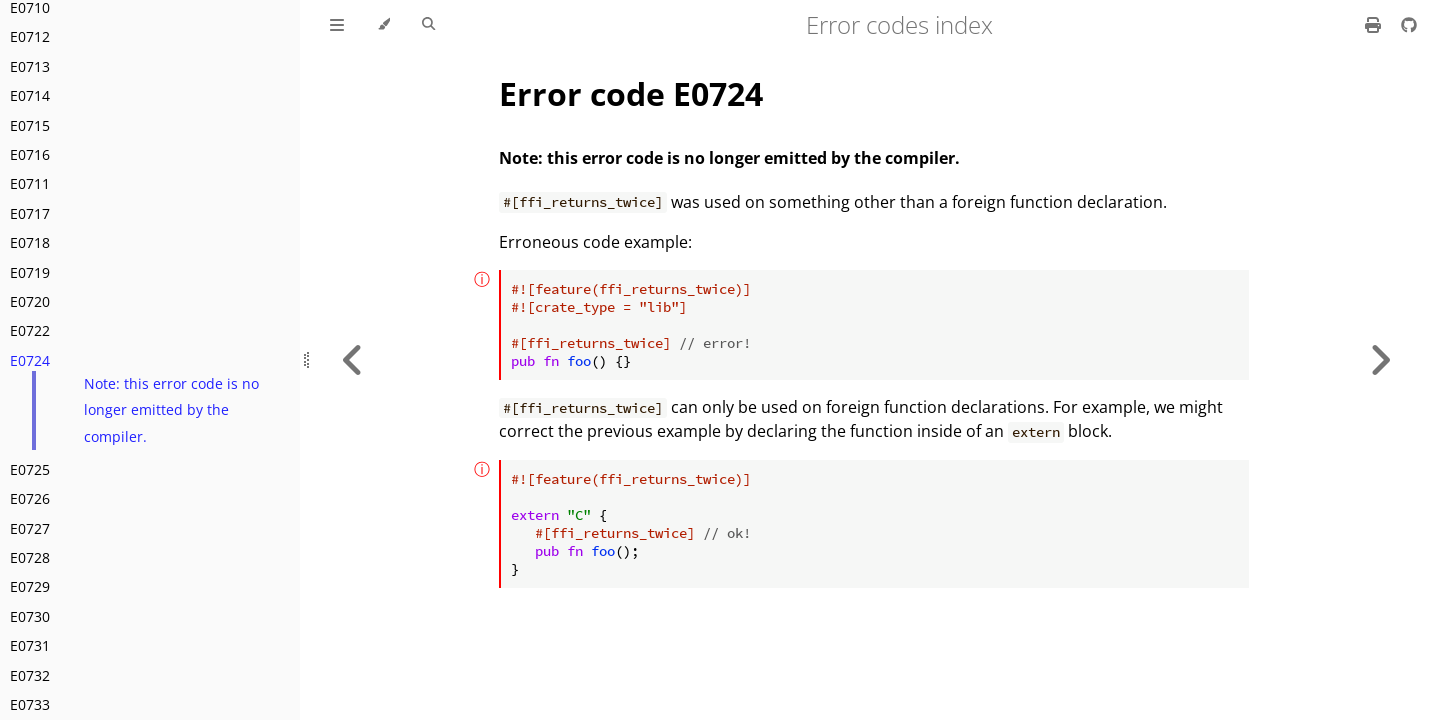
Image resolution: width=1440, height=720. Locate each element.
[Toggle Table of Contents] (337, 25)
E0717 (30, 213)
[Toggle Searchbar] (428, 25)
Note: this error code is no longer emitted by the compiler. (171, 410)
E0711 (30, 183)
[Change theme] (383, 25)
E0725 (30, 469)
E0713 (30, 66)
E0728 (30, 557)
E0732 (30, 675)
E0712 (30, 36)
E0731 (30, 645)
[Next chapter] (1380, 360)
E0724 (30, 360)
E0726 (30, 498)
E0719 (30, 272)
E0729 (30, 586)
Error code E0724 (631, 93)
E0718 (30, 242)
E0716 (30, 154)
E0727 (30, 528)
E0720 (30, 301)
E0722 (30, 330)
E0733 (30, 704)
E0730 (30, 616)
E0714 (30, 95)
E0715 (30, 125)
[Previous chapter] (353, 360)
